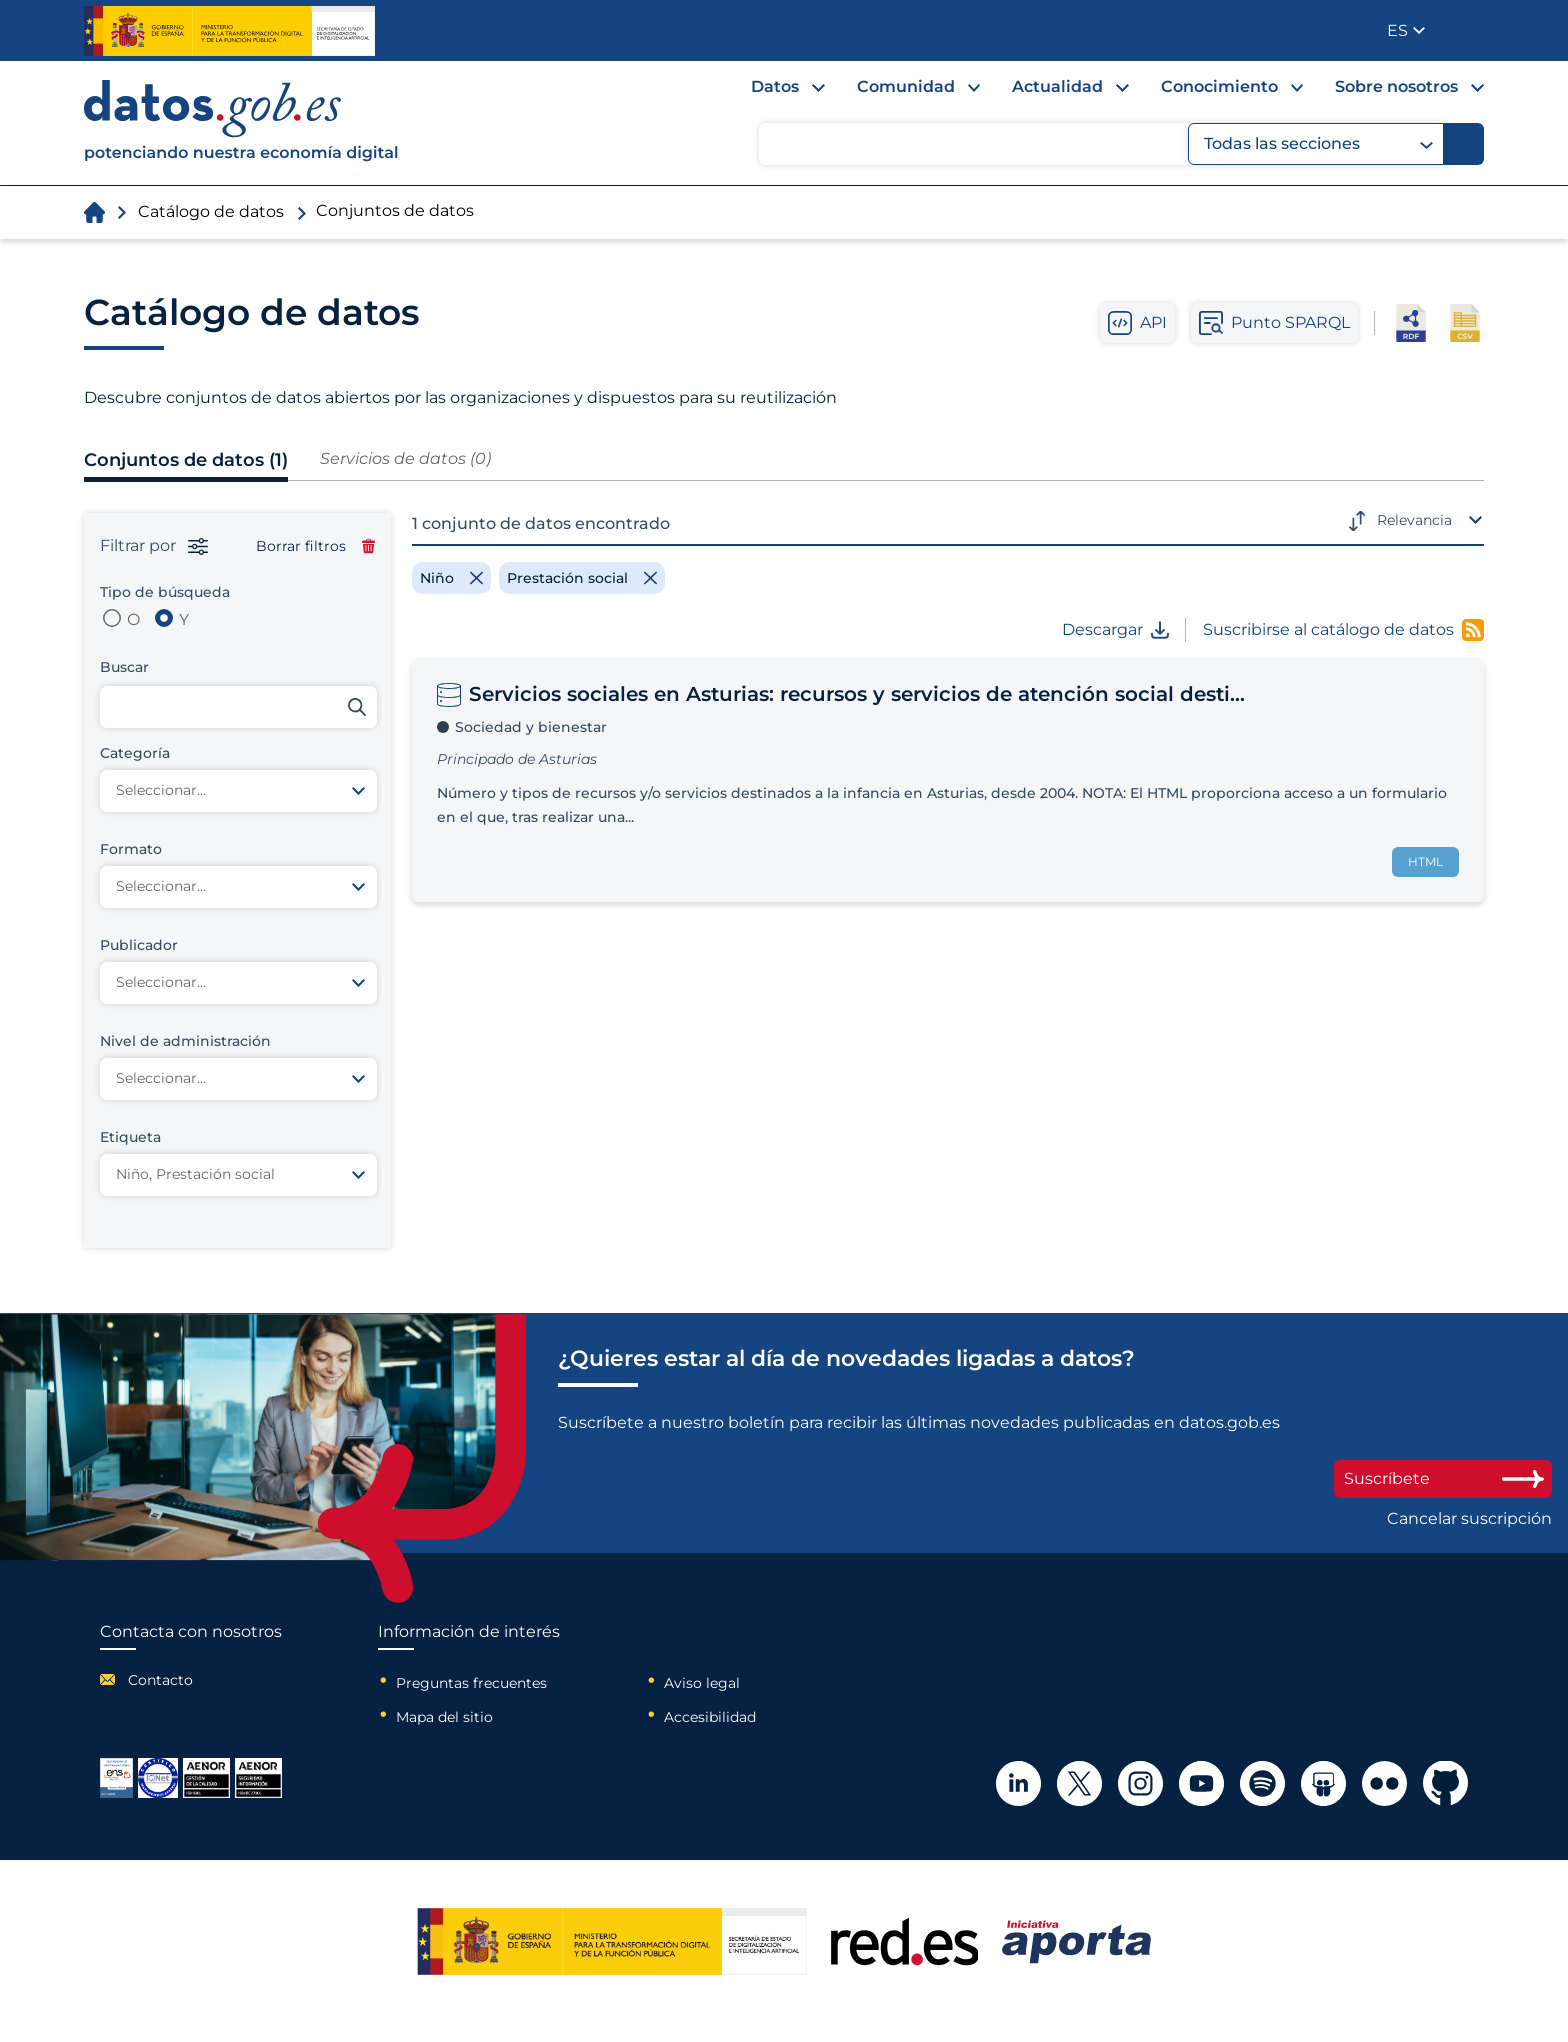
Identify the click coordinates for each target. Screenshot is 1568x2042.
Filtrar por (154, 546)
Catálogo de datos (211, 211)
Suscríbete (1443, 1478)
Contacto (160, 1680)
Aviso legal (702, 1683)
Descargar (1115, 630)
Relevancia (1414, 520)
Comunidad (906, 86)
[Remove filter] (451, 578)
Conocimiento (1219, 86)
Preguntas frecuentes (471, 1683)
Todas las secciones (1318, 144)
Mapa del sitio (444, 1717)
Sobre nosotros (1396, 86)
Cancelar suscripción (1469, 1519)
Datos (775, 86)
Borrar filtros (315, 546)
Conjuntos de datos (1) (186, 460)
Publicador (1470, 29)
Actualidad (1057, 86)
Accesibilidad (710, 1717)
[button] (1406, 30)
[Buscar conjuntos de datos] (238, 707)
